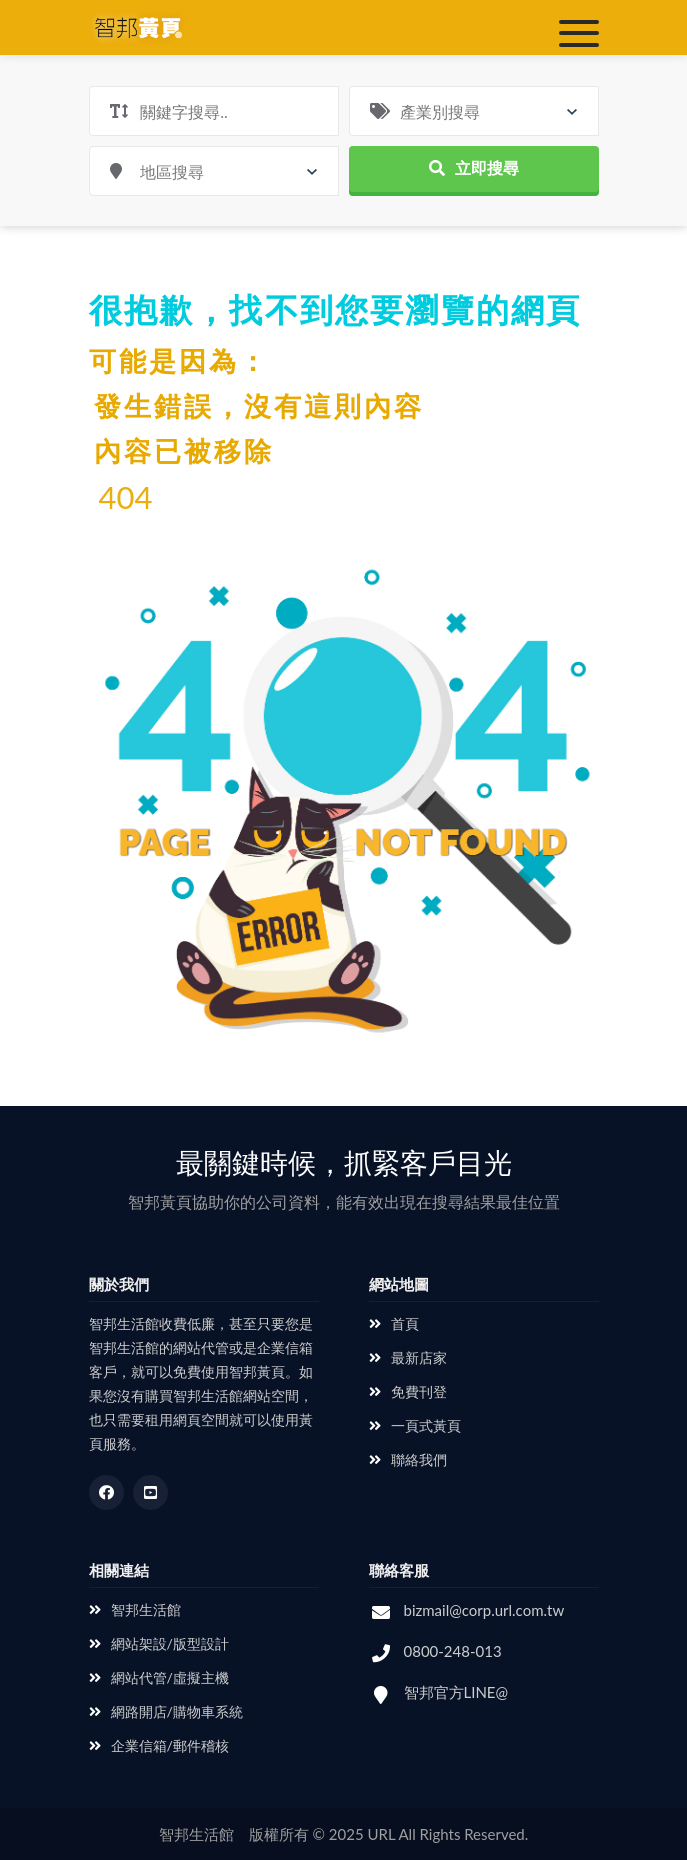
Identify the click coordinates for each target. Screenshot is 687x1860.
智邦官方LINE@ (456, 1692)
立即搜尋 (474, 167)
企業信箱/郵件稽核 (159, 1745)
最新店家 (408, 1357)
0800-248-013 (453, 1651)
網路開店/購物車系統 (166, 1711)
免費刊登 (408, 1391)
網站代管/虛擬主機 (159, 1677)
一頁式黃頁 (415, 1425)
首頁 (394, 1323)
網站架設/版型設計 (159, 1643)
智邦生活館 (135, 1609)
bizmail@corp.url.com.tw (484, 1610)
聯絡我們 (408, 1459)
